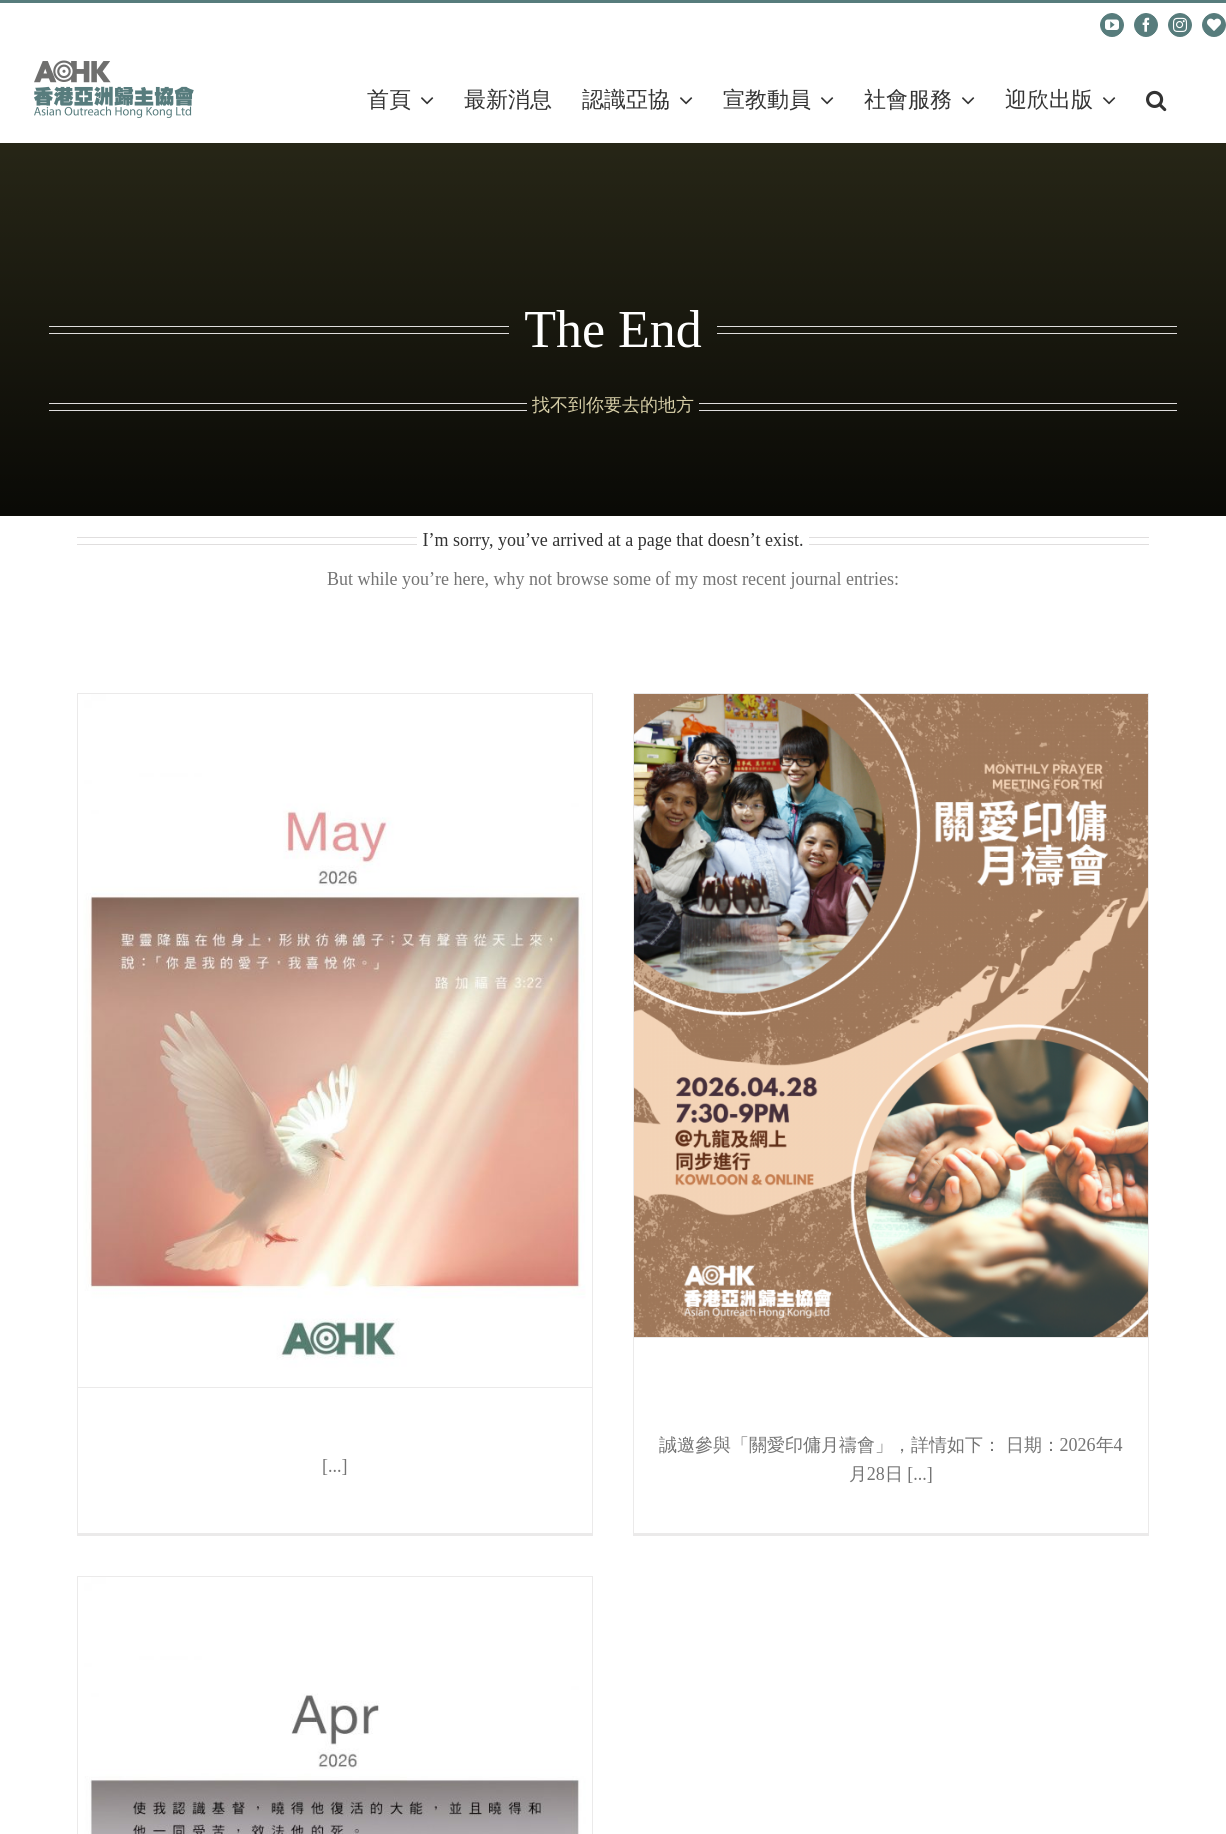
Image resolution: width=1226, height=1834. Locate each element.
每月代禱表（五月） (335, 1432)
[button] (1156, 100)
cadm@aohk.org (101, 25)
